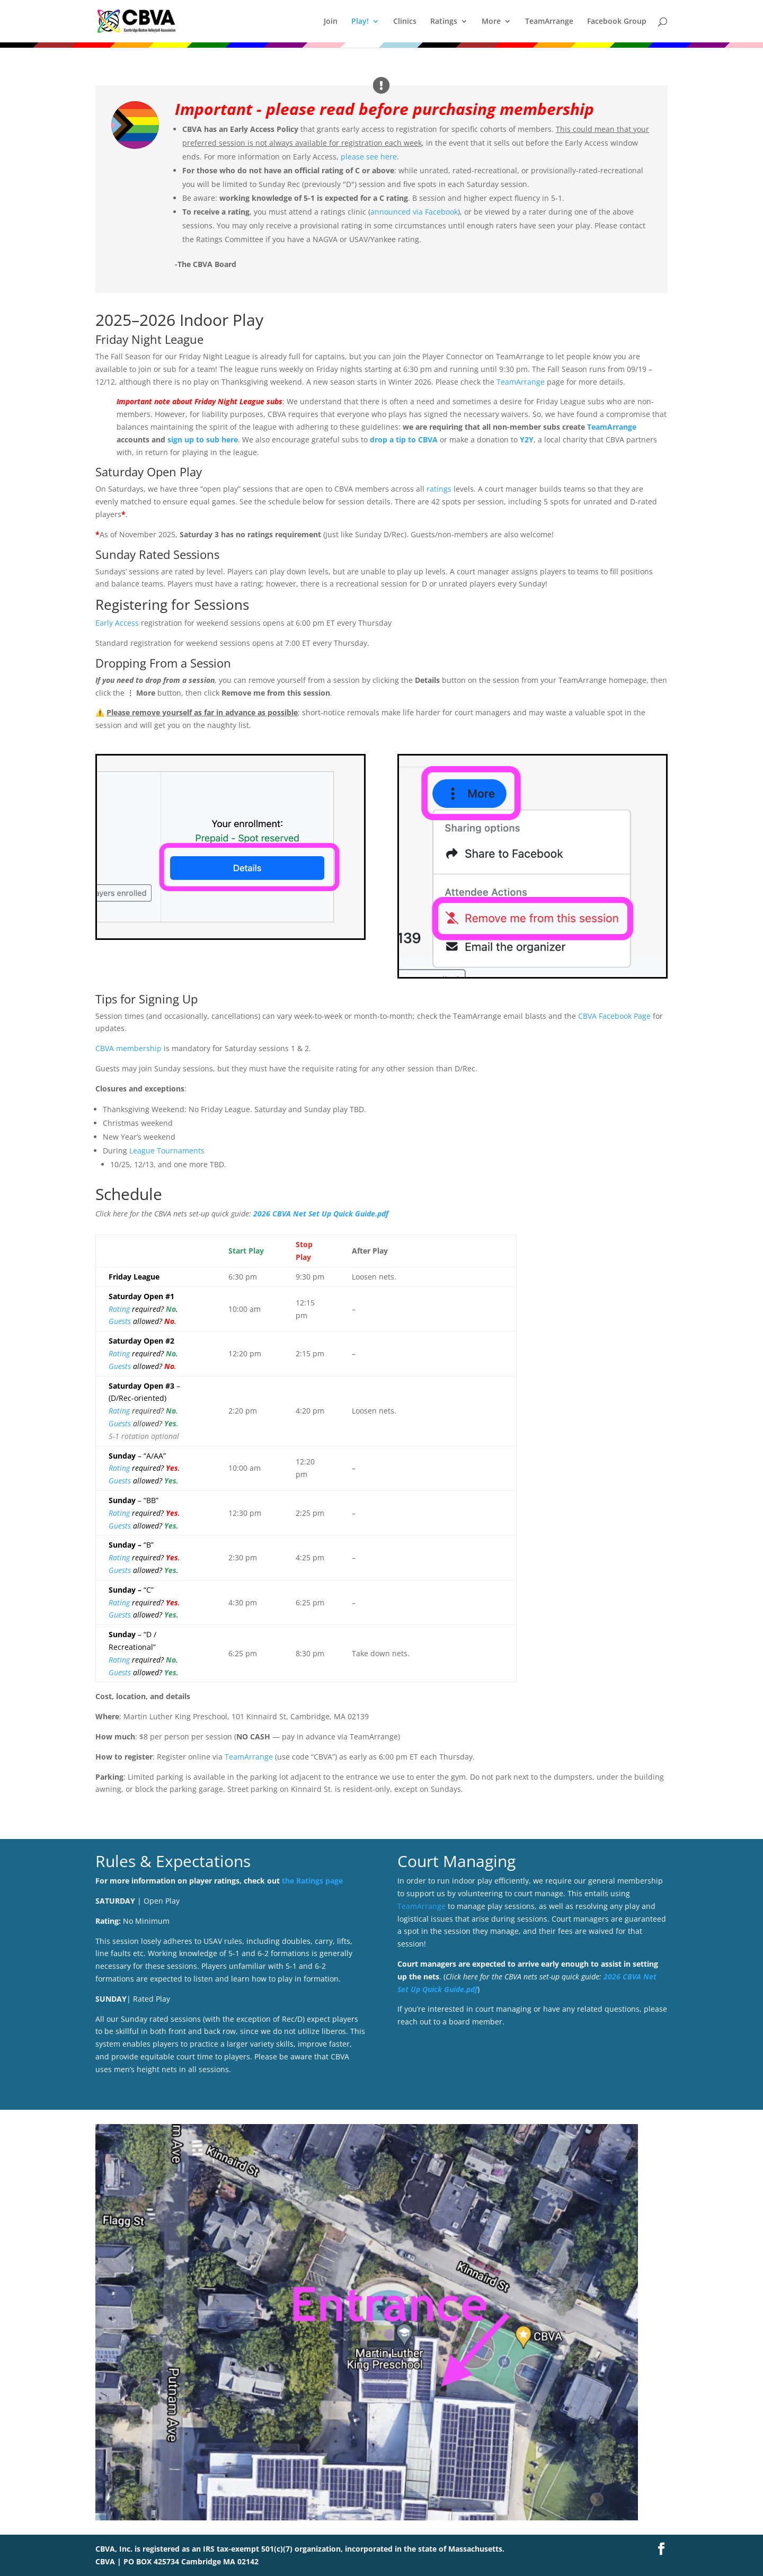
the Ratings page (312, 1881)
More (491, 21)
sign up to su (191, 439)
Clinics (404, 21)
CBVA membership (128, 1048)
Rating (119, 1309)
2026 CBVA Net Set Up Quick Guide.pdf (320, 1214)
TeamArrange (549, 21)
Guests (120, 1321)
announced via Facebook (414, 212)
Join (331, 21)
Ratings (443, 21)
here (228, 439)
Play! (360, 21)
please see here (369, 157)
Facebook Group (616, 21)
